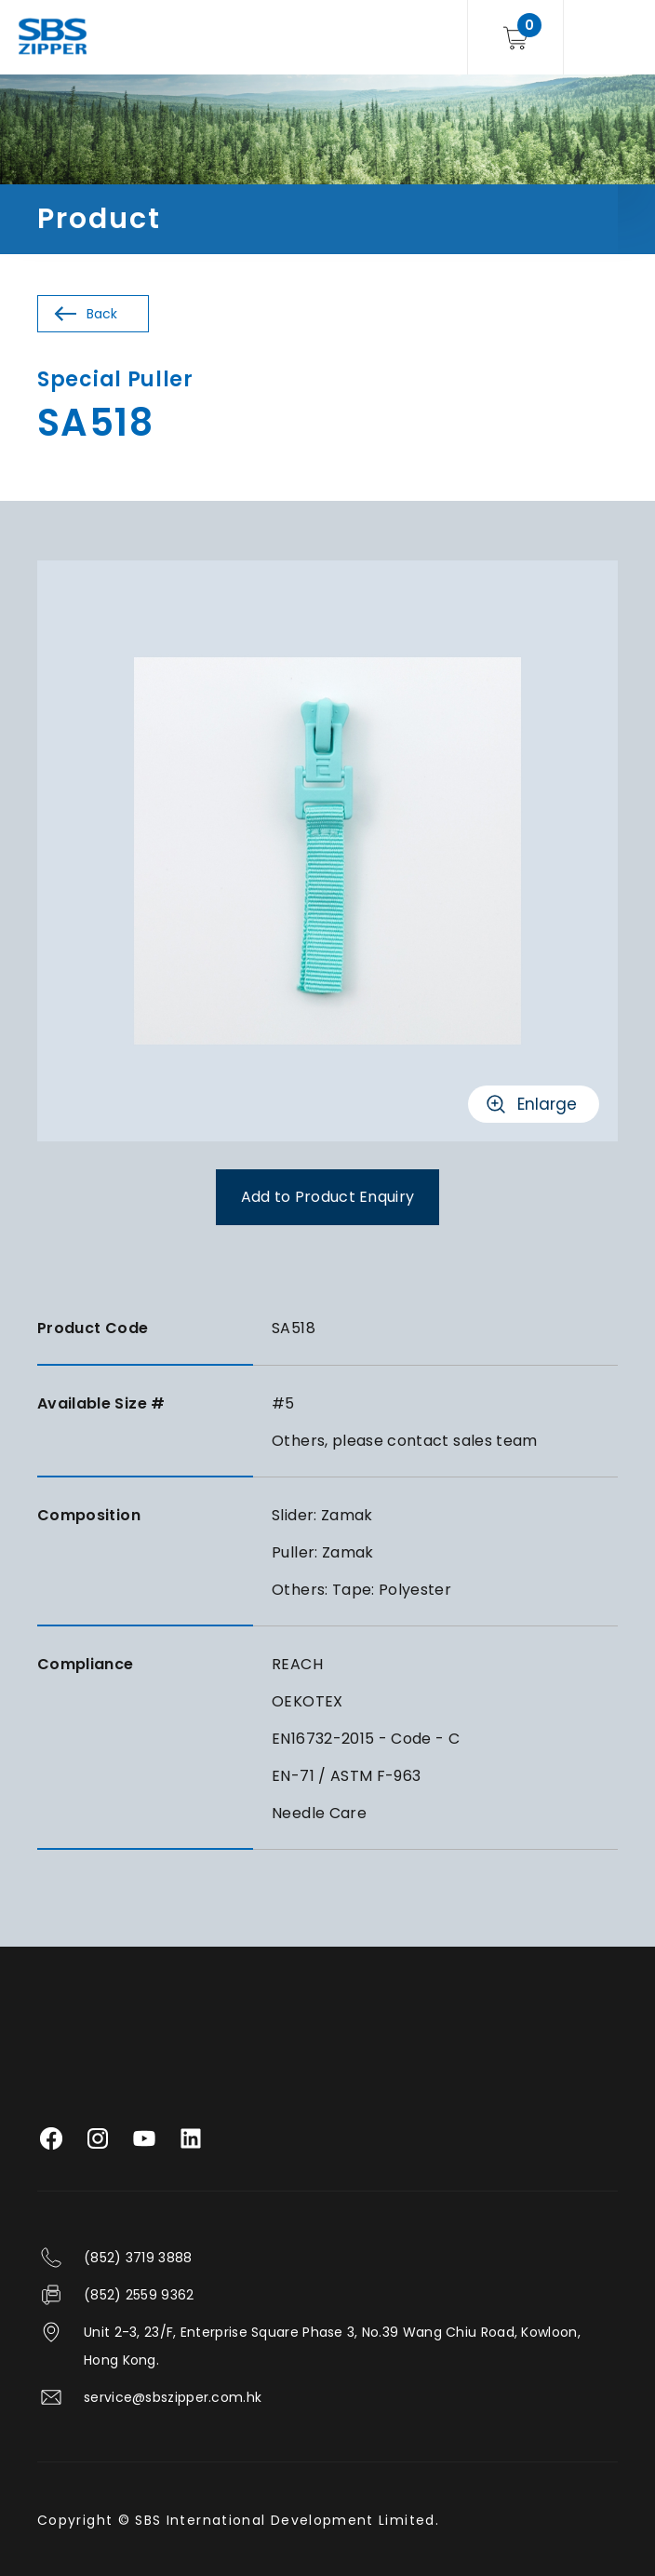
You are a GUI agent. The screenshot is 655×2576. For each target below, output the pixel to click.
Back (102, 313)
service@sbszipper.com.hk (172, 2397)
